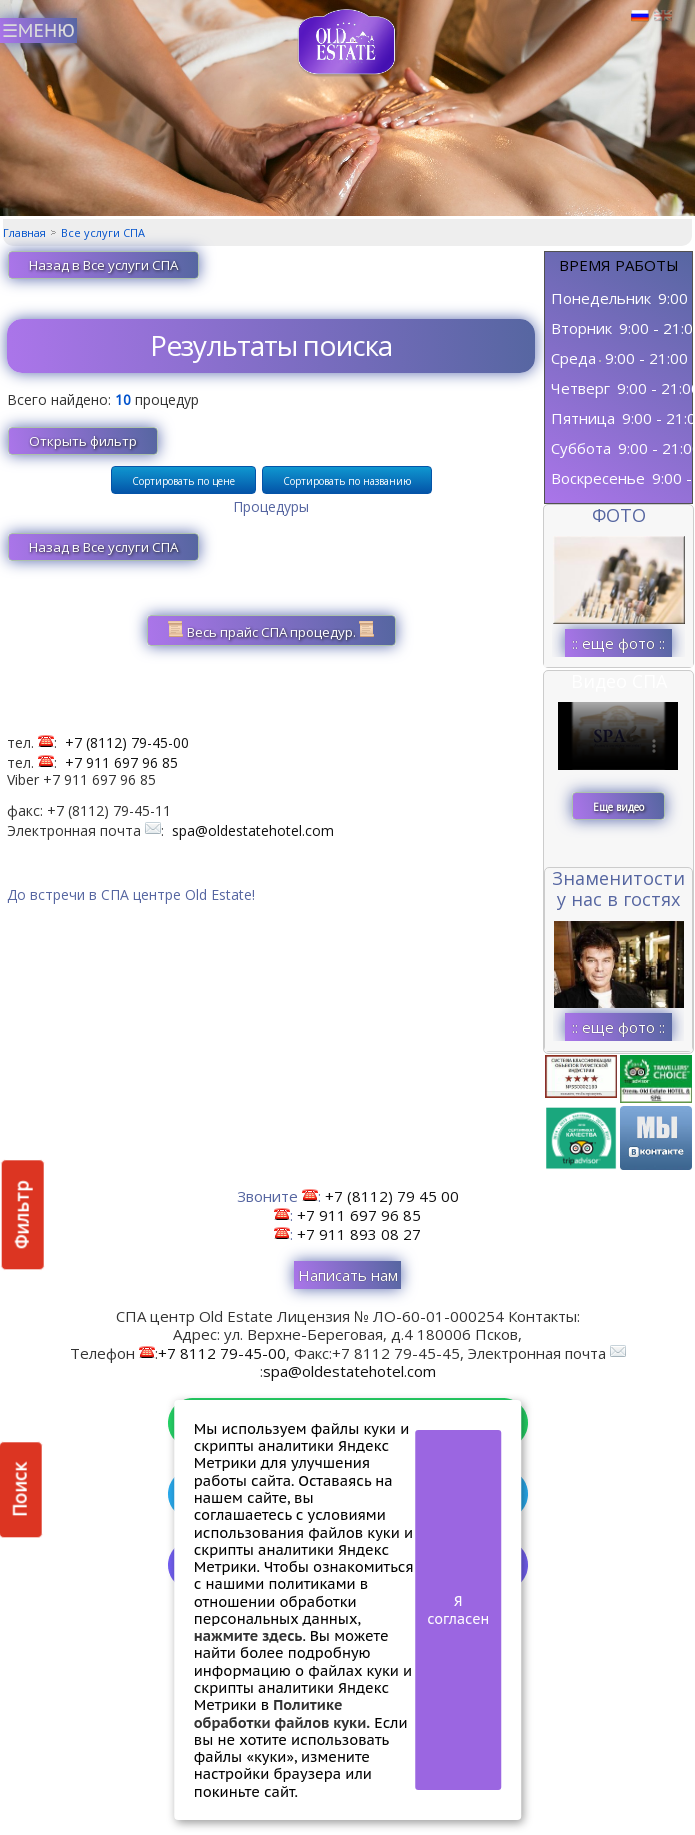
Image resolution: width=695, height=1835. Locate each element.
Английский (663, 16)
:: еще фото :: (618, 643)
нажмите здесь (248, 1635)
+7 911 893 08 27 (359, 1234)
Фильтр (22, 1214)
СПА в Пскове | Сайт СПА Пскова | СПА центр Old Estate (347, 42)
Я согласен (458, 1610)
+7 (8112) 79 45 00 (392, 1196)
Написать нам (348, 1275)
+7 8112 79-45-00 (222, 1353)
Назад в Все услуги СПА (103, 265)
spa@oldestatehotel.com (253, 830)
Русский (640, 16)
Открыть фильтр (83, 441)
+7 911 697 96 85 (121, 762)
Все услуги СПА (103, 232)
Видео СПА (619, 681)
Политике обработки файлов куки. (282, 1713)
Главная (24, 232)
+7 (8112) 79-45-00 (127, 742)
